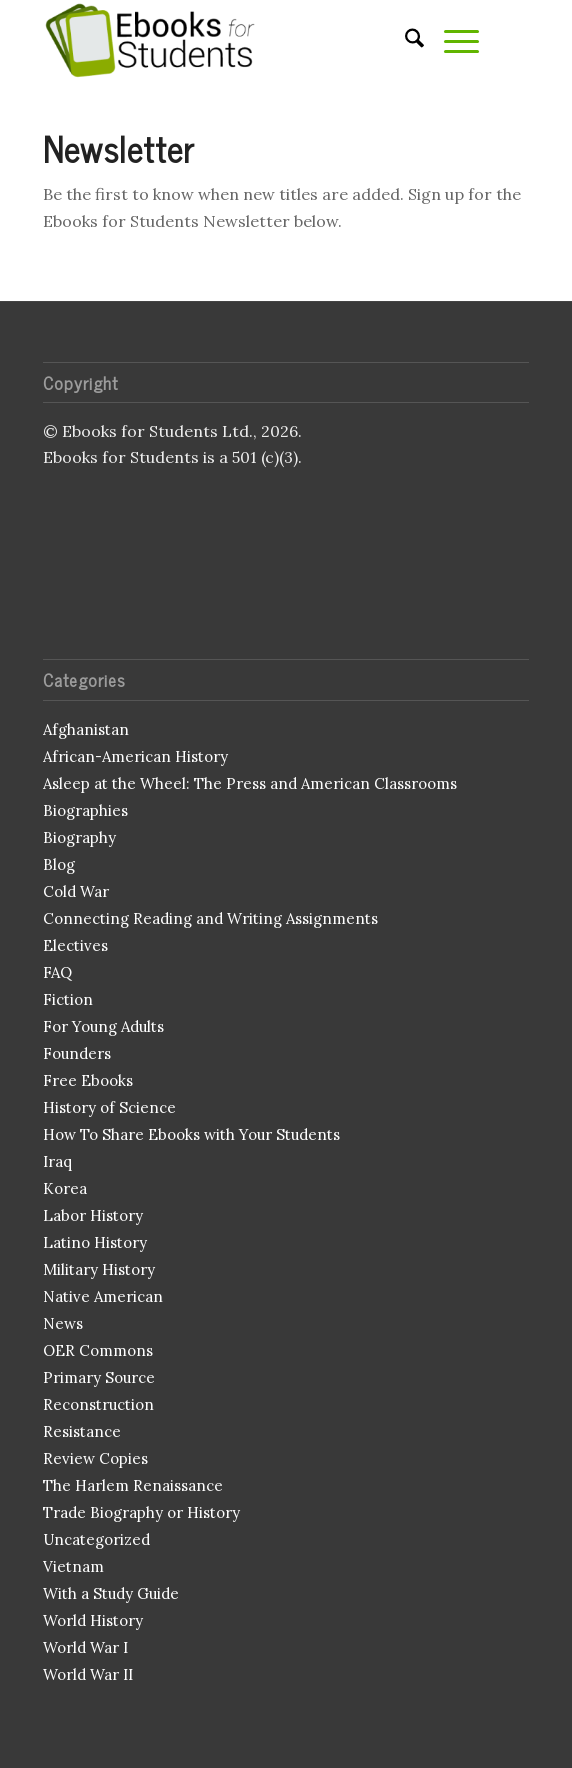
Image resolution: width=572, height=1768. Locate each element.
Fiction (68, 999)
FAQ (57, 972)
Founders (77, 1053)
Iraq (57, 1161)
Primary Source (99, 1377)
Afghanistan (86, 729)
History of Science (109, 1107)
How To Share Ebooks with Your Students (191, 1134)
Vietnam (73, 1566)
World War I (85, 1647)
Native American (103, 1296)
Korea (65, 1188)
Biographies (85, 810)
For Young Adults (103, 1026)
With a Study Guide (111, 1593)
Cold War (76, 891)
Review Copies (95, 1458)
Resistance (82, 1431)
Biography (79, 837)
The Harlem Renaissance (133, 1485)
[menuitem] (404, 40)
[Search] (404, 40)
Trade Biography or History (141, 1512)
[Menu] (451, 40)
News (63, 1323)
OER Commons (98, 1350)
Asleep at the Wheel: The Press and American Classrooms (250, 783)
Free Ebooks (88, 1080)
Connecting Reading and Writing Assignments (210, 918)
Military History (99, 1269)
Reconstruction (98, 1404)
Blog (59, 864)
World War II (88, 1674)
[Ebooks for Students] (237, 40)
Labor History (93, 1215)
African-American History (135, 756)
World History (93, 1620)
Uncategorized (96, 1539)
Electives (75, 945)
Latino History (95, 1242)
